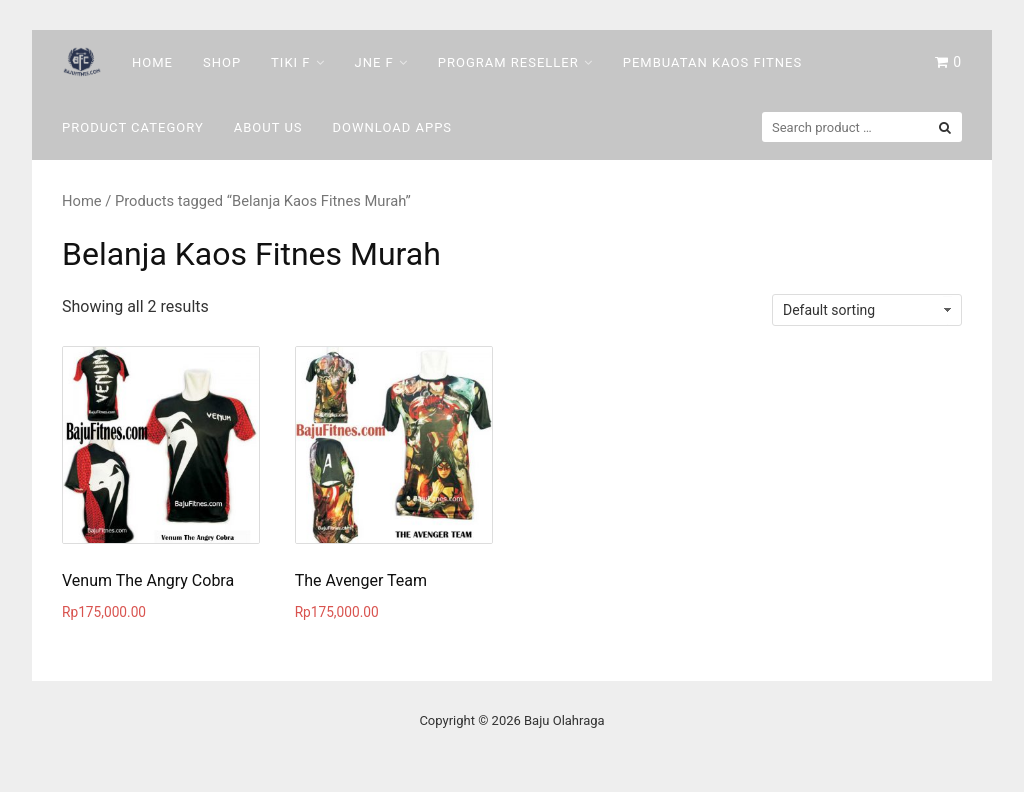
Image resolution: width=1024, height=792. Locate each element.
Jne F (374, 62)
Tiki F (290, 62)
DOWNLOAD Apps (393, 127)
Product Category (133, 127)
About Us (268, 127)
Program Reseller (508, 62)
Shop (222, 62)
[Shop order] (867, 310)
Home (152, 62)
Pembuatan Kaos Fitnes (712, 62)
